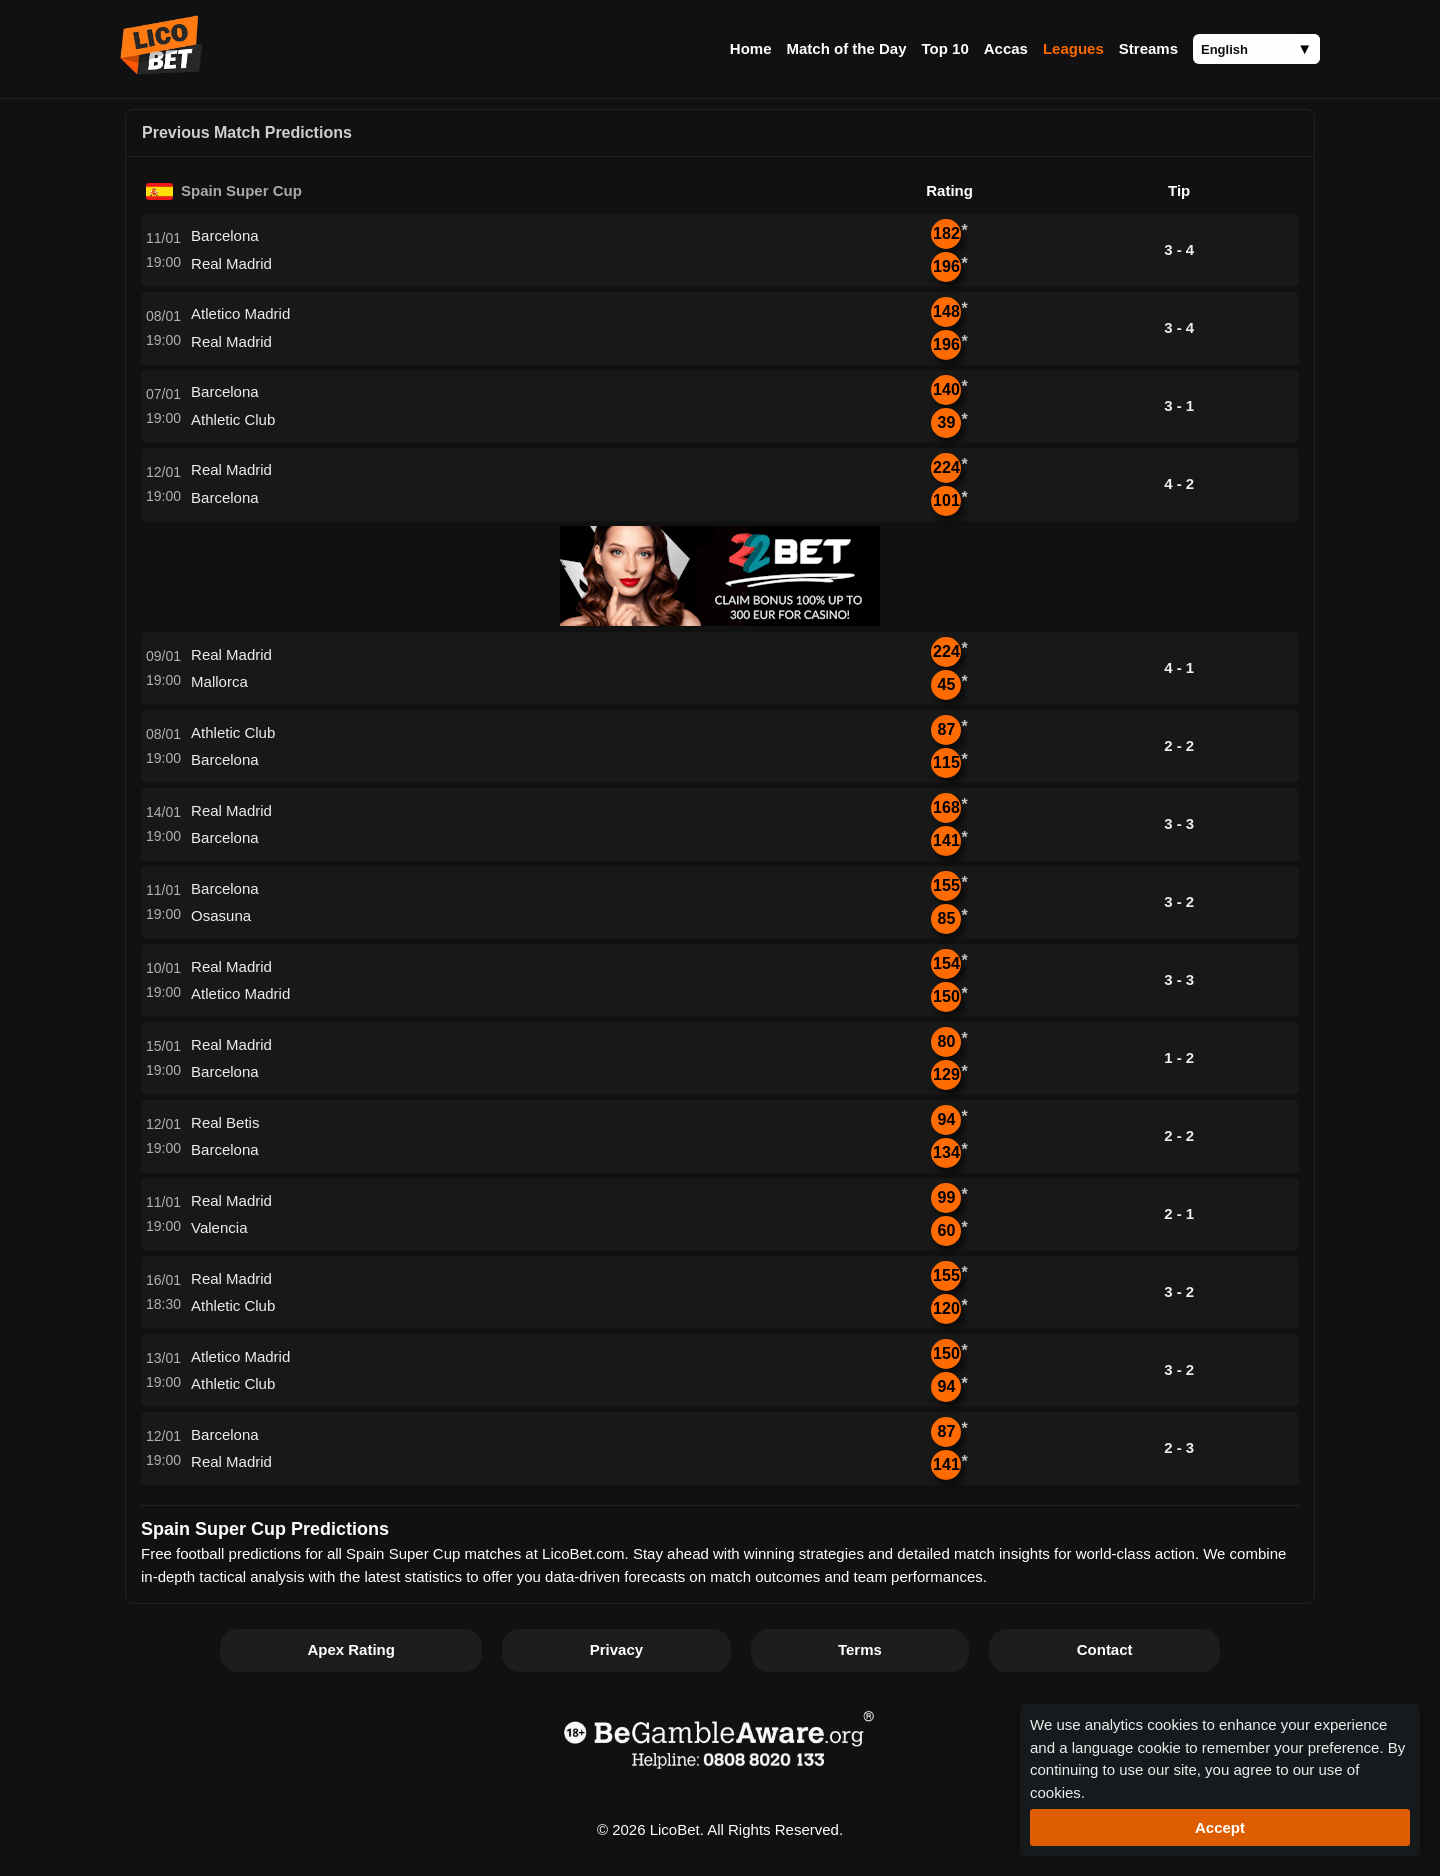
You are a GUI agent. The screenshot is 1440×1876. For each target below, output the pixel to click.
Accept (1220, 1827)
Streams (1148, 48)
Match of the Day (846, 48)
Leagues (1073, 48)
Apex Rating (351, 1649)
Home (751, 48)
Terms (860, 1649)
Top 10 (945, 48)
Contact (1105, 1649)
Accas (1006, 48)
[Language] (1256, 49)
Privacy (616, 1649)
